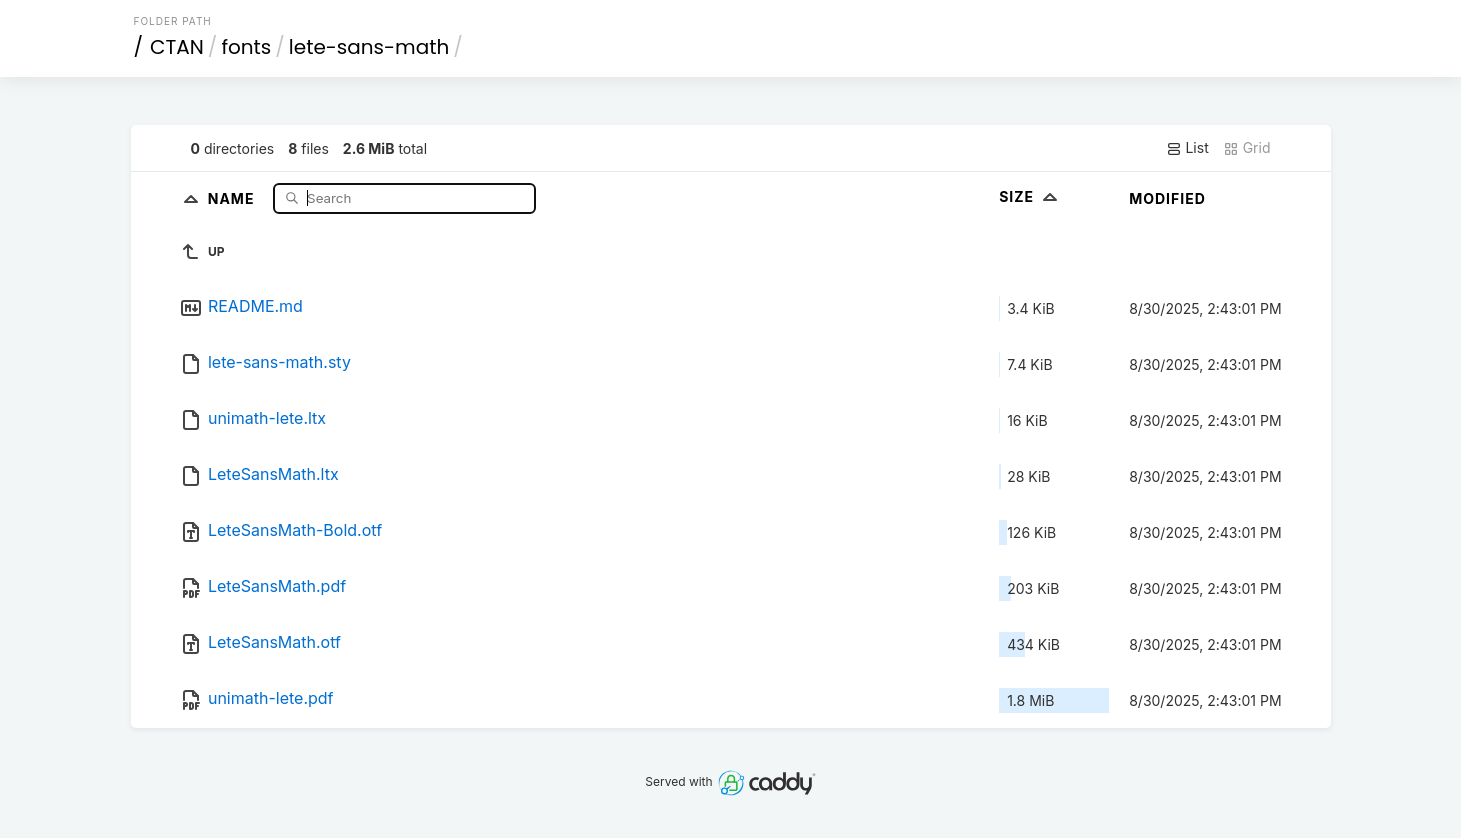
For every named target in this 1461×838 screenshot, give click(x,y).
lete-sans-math (369, 47)
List (1187, 148)
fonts (246, 47)
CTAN (177, 47)
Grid (1247, 148)
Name (233, 197)
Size (1030, 196)
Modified (1167, 198)
